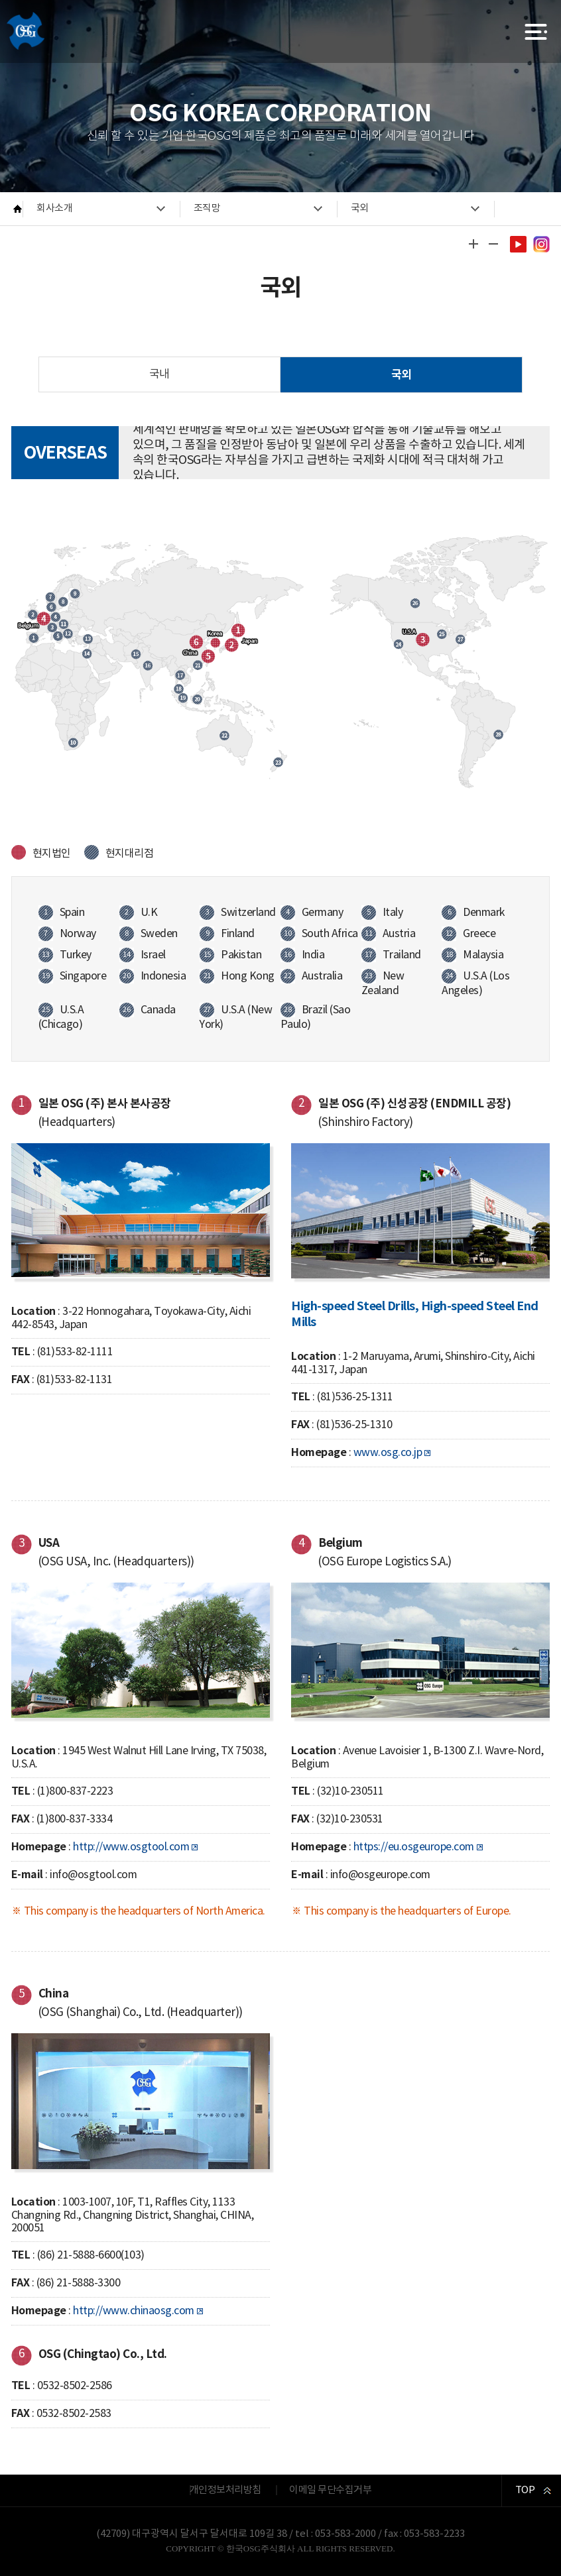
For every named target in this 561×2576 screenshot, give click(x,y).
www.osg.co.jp (387, 1453)
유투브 (518, 244)
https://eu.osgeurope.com (413, 1847)
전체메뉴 (536, 31)
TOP (525, 2490)
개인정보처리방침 (225, 2490)
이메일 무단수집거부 (330, 2490)
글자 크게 (473, 244)
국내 (159, 374)
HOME (18, 208)
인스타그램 (541, 244)
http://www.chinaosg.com (133, 2311)
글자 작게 (493, 244)
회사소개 (54, 208)
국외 (360, 208)
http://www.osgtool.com (131, 1847)
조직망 (207, 208)
